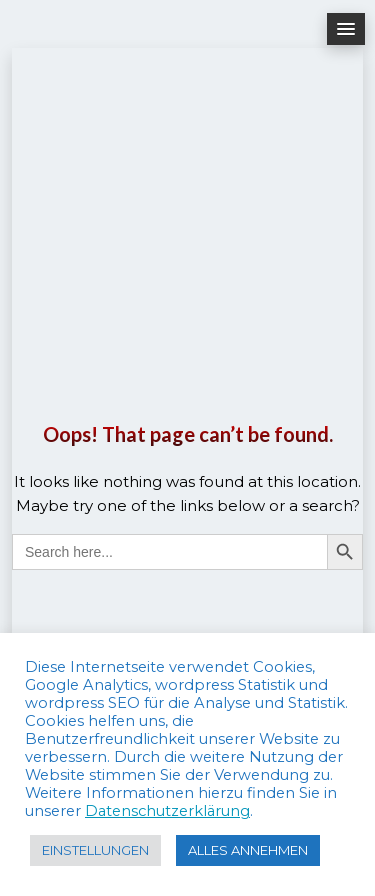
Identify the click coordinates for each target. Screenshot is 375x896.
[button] (346, 29)
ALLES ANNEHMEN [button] (248, 850)
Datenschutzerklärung (167, 811)
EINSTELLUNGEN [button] (95, 850)
